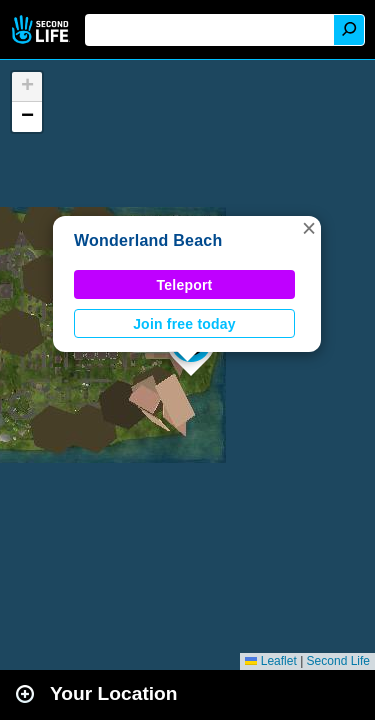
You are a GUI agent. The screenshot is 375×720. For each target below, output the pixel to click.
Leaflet (270, 661)
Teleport (185, 285)
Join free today (184, 324)
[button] (309, 228)
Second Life (42, 29)
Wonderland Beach (148, 240)
